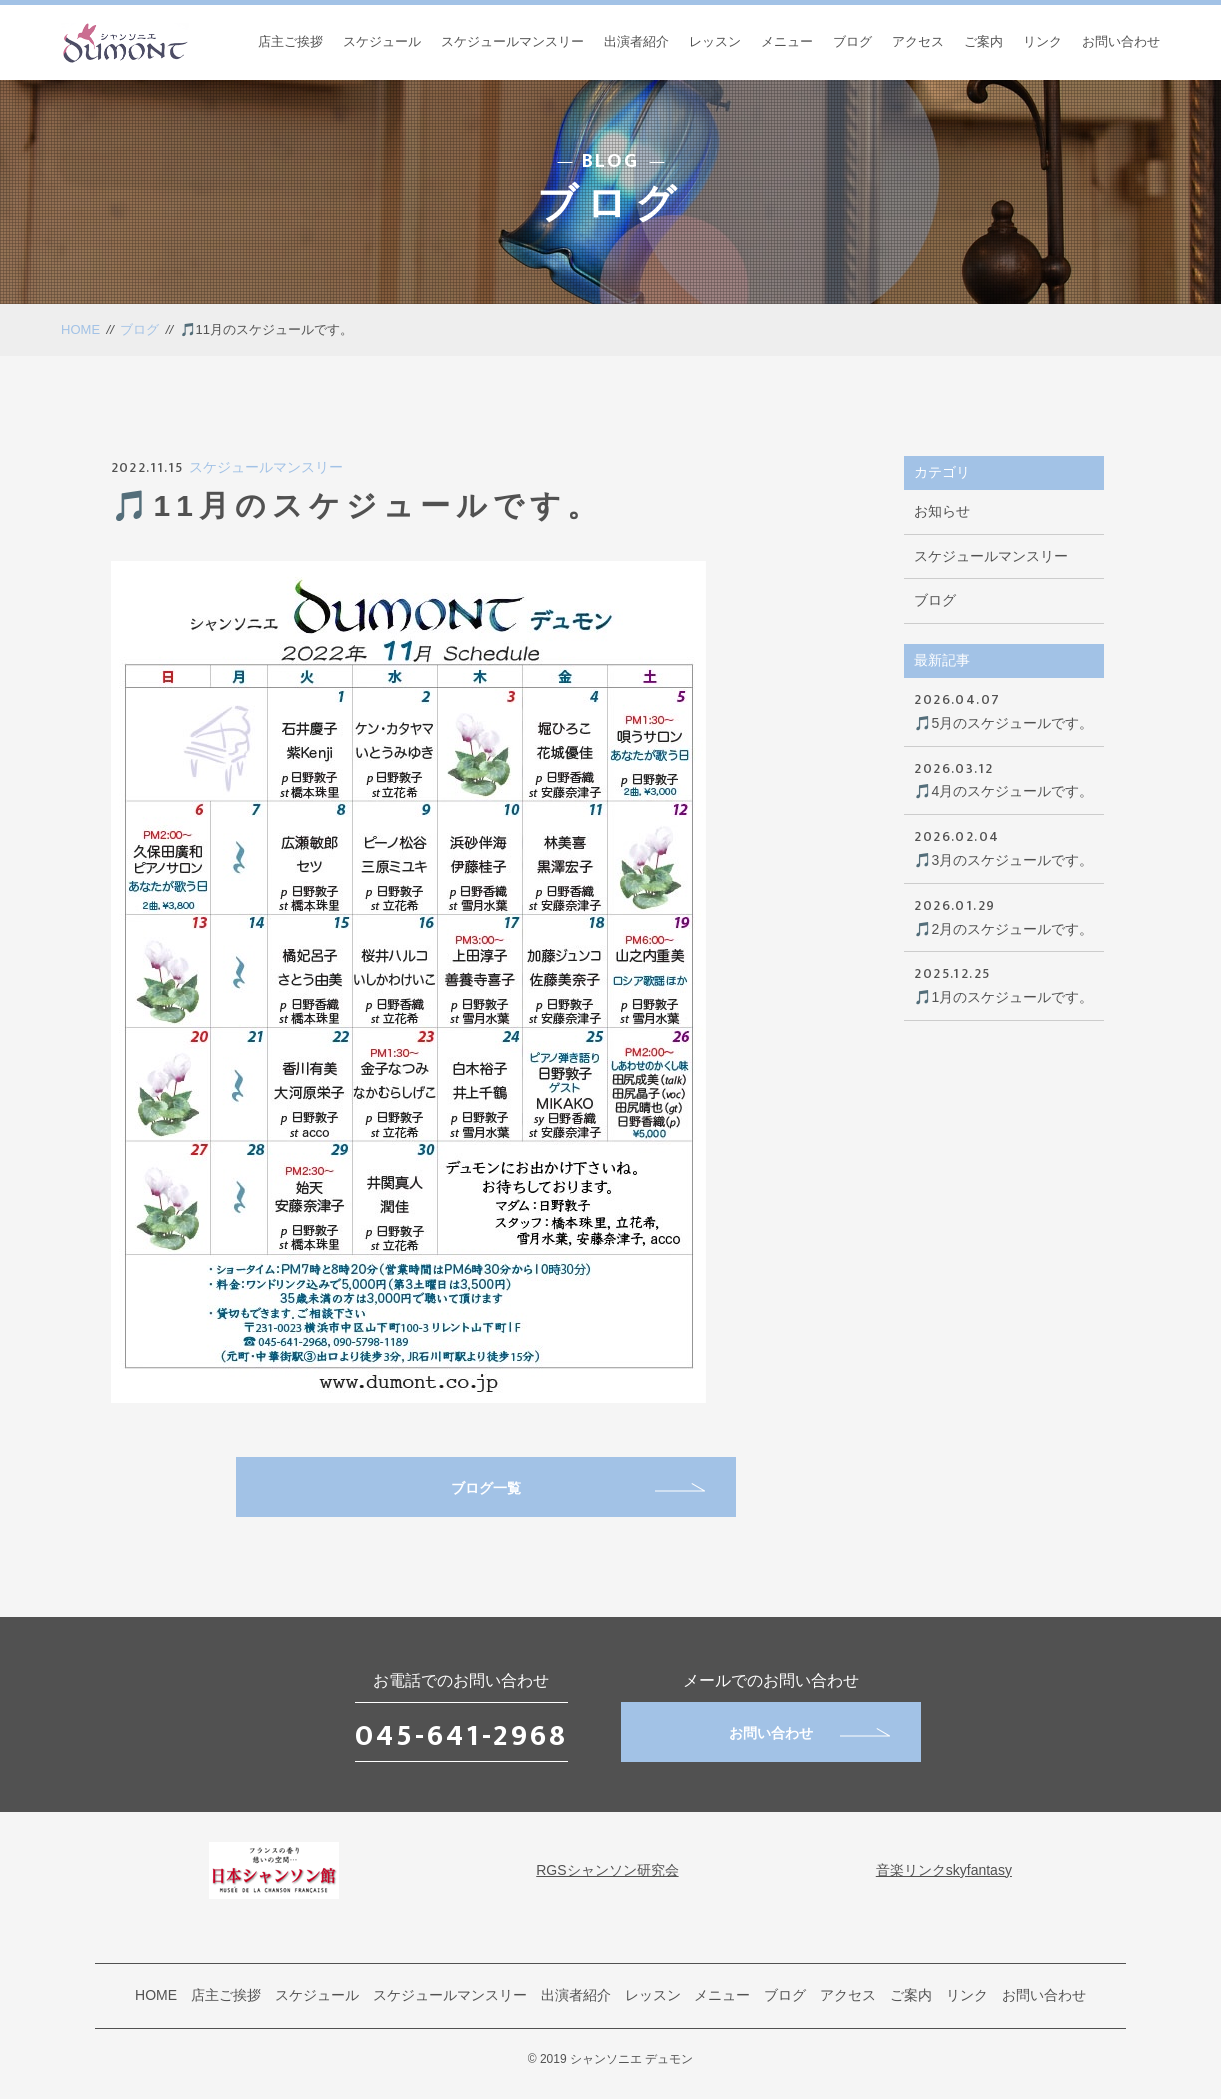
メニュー (787, 41)
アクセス (918, 41)
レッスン (715, 41)
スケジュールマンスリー (512, 41)
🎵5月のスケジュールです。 (1004, 709)
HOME (80, 329)
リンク (1042, 41)
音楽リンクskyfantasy (944, 1870)
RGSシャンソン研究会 (607, 1870)
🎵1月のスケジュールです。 (1004, 983)
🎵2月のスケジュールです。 (1004, 915)
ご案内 (983, 41)
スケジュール (382, 41)
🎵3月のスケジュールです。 (1004, 846)
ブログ (852, 41)
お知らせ (942, 511)
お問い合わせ (1121, 41)
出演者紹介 (636, 41)
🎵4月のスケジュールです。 (1004, 778)
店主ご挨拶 (290, 41)
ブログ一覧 (578, 1488)
